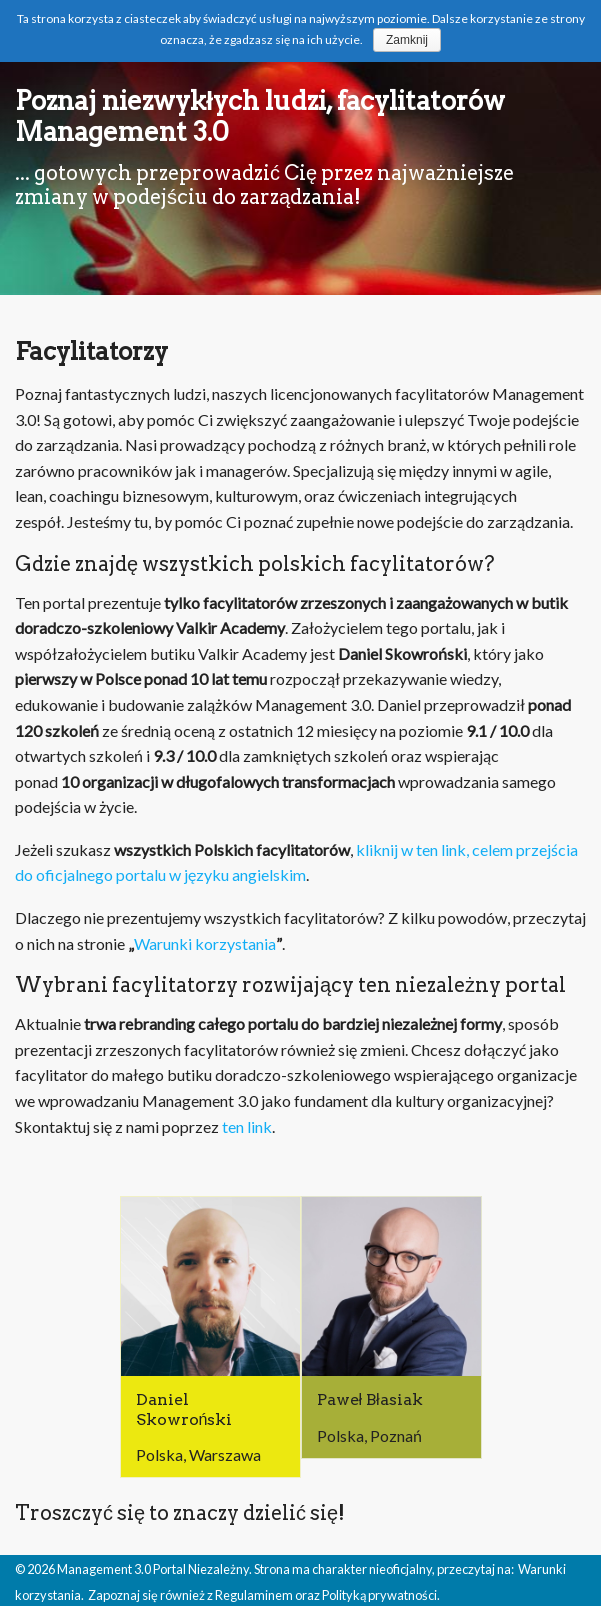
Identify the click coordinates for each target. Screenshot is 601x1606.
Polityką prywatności (379, 1595)
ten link (247, 1126)
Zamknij (407, 40)
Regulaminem (254, 1595)
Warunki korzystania (205, 943)
